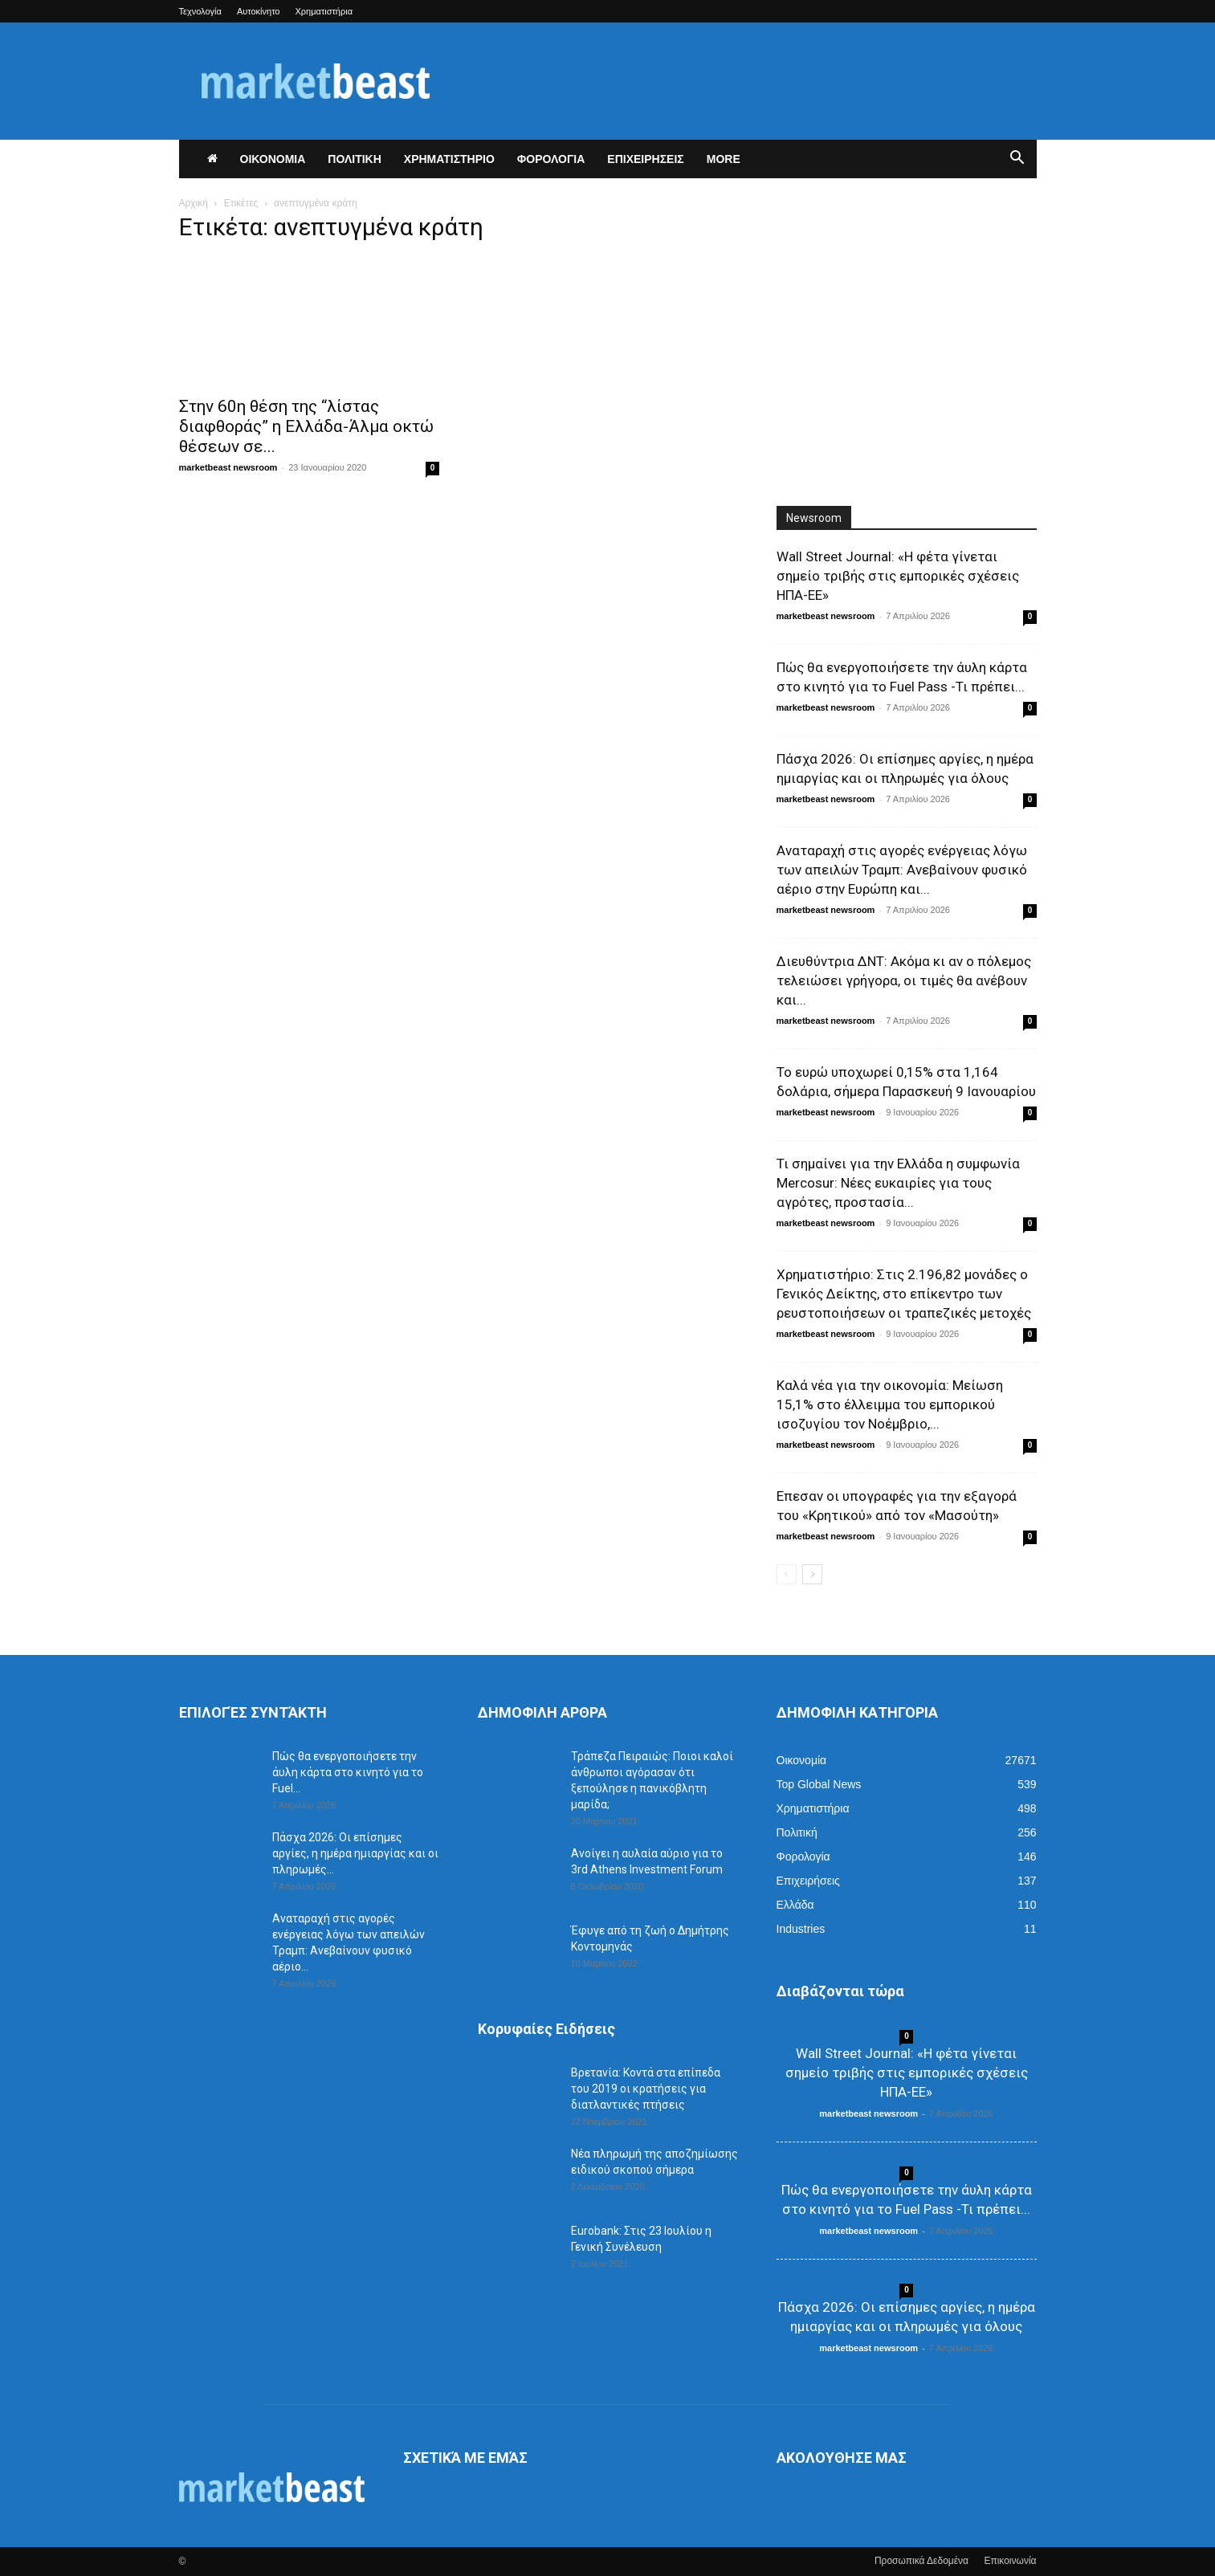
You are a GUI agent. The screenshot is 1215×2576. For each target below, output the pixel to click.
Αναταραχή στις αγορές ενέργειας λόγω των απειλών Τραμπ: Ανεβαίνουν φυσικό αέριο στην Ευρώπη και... (902, 869)
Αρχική (193, 203)
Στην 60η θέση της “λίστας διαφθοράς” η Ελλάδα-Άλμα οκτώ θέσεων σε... (306, 426)
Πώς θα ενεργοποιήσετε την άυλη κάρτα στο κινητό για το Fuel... (347, 1772)
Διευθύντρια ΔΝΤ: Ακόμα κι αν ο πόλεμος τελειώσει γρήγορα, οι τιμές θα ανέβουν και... (904, 980)
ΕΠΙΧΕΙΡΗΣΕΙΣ (645, 159)
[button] (1017, 159)
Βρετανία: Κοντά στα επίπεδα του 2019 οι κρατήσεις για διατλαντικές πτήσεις (645, 2088)
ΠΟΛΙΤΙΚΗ (354, 159)
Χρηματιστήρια (324, 11)
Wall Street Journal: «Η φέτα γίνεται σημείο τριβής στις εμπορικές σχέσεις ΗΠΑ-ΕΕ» (898, 575)
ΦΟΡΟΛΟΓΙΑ (551, 159)
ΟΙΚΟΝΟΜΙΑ (273, 159)
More (723, 159)
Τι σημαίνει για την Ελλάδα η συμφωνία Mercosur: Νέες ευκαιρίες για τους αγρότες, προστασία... (898, 1183)
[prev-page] (787, 1574)
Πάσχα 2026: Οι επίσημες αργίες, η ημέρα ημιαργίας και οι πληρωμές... (355, 1853)
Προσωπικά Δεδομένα (921, 2560)
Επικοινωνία (1010, 2560)
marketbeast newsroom (228, 467)
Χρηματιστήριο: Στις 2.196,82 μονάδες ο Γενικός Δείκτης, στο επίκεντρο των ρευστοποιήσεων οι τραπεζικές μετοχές (904, 1293)
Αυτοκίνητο (258, 11)
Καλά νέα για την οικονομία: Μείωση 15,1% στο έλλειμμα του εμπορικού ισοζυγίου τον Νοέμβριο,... (890, 1404)
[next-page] (812, 1574)
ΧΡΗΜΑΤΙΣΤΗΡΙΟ (449, 159)
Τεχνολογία (200, 11)
